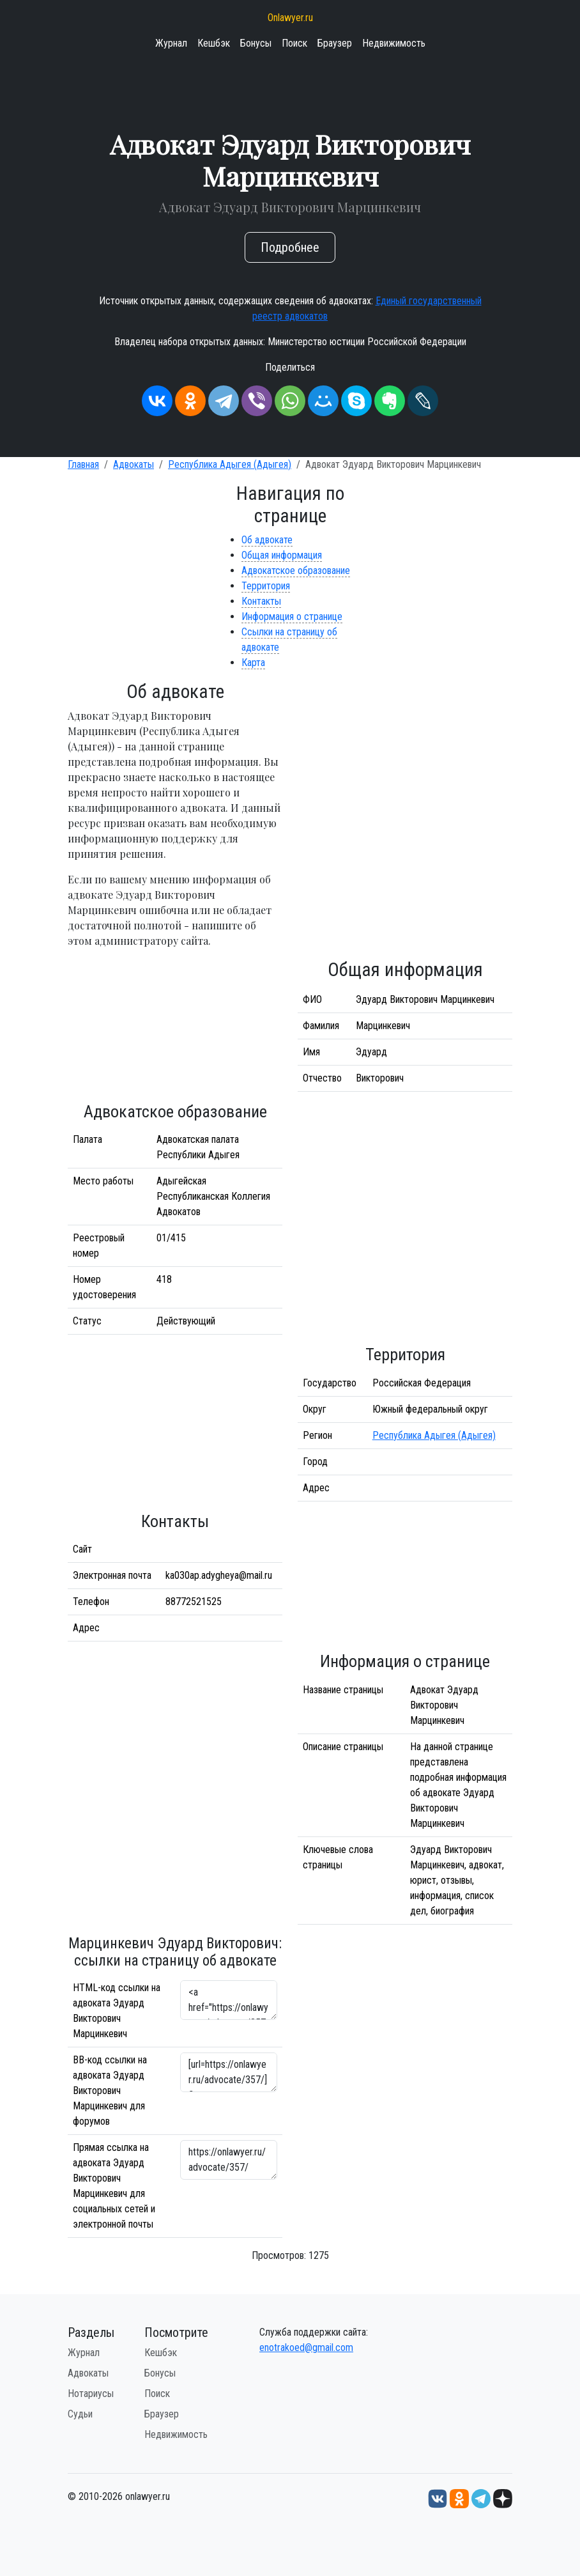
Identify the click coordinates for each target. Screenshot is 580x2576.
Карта (253, 662)
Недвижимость (393, 43)
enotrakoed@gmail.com (306, 2347)
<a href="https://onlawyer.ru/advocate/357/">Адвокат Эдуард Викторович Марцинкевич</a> (228, 2000)
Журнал (171, 43)
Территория (265, 586)
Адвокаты (133, 464)
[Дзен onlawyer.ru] (502, 2498)
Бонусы (255, 43)
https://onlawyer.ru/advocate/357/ (228, 2160)
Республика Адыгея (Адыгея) (229, 464)
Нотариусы (91, 2393)
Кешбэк (213, 43)
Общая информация (281, 555)
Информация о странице (291, 616)
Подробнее (290, 247)
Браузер (334, 43)
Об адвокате (267, 540)
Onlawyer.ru (290, 18)
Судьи (80, 2414)
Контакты (261, 601)
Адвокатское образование (295, 570)
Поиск (294, 43)
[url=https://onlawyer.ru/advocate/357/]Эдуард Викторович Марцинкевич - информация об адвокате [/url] (228, 2072)
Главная (83, 464)
